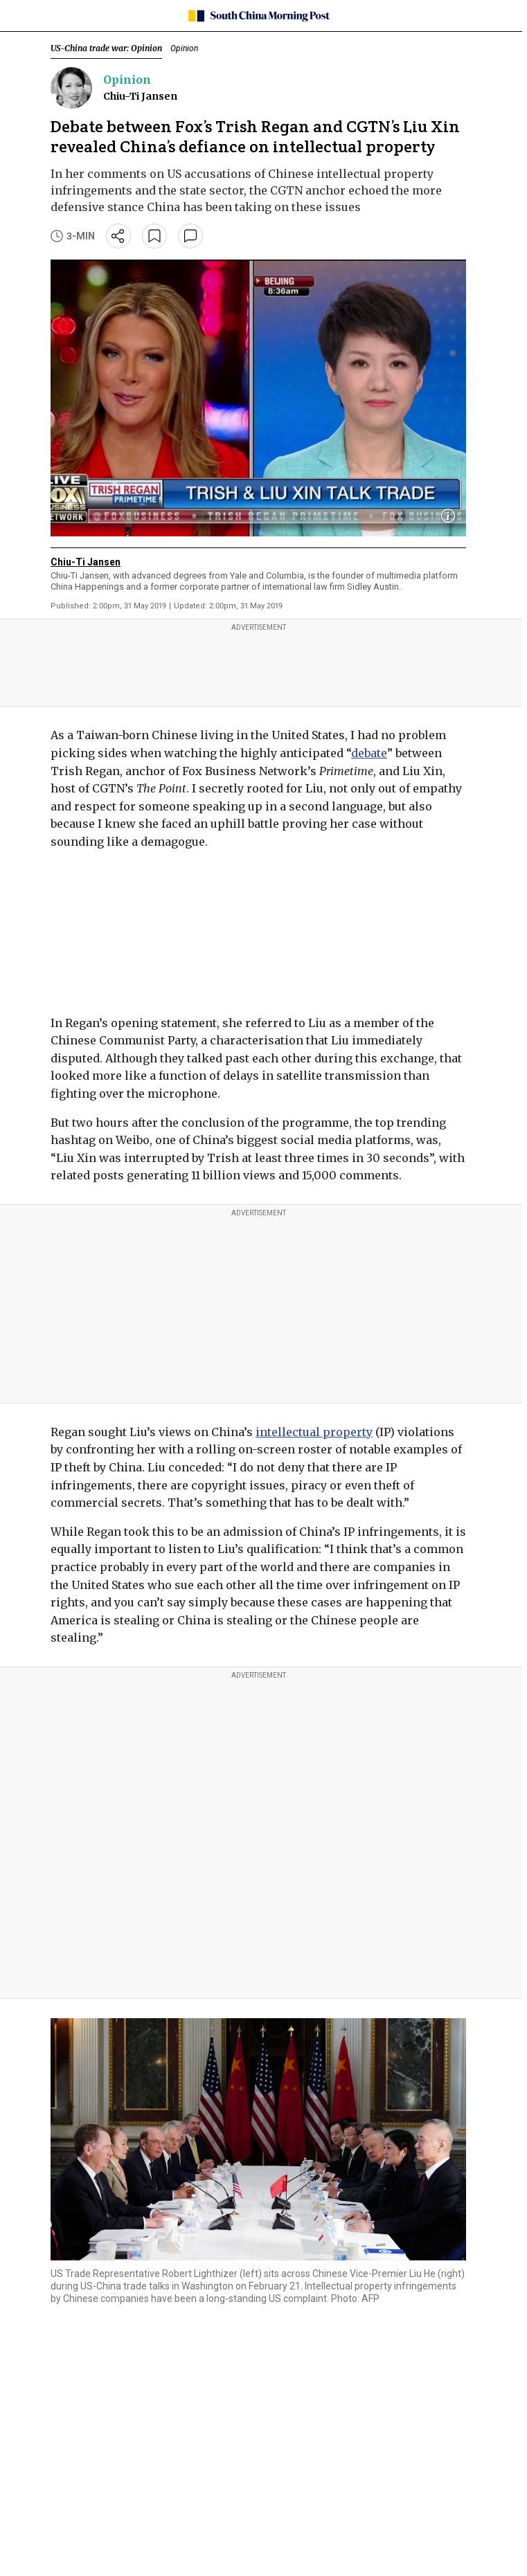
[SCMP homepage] (258, 16)
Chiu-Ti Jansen (140, 96)
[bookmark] (154, 236)
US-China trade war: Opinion (106, 48)
